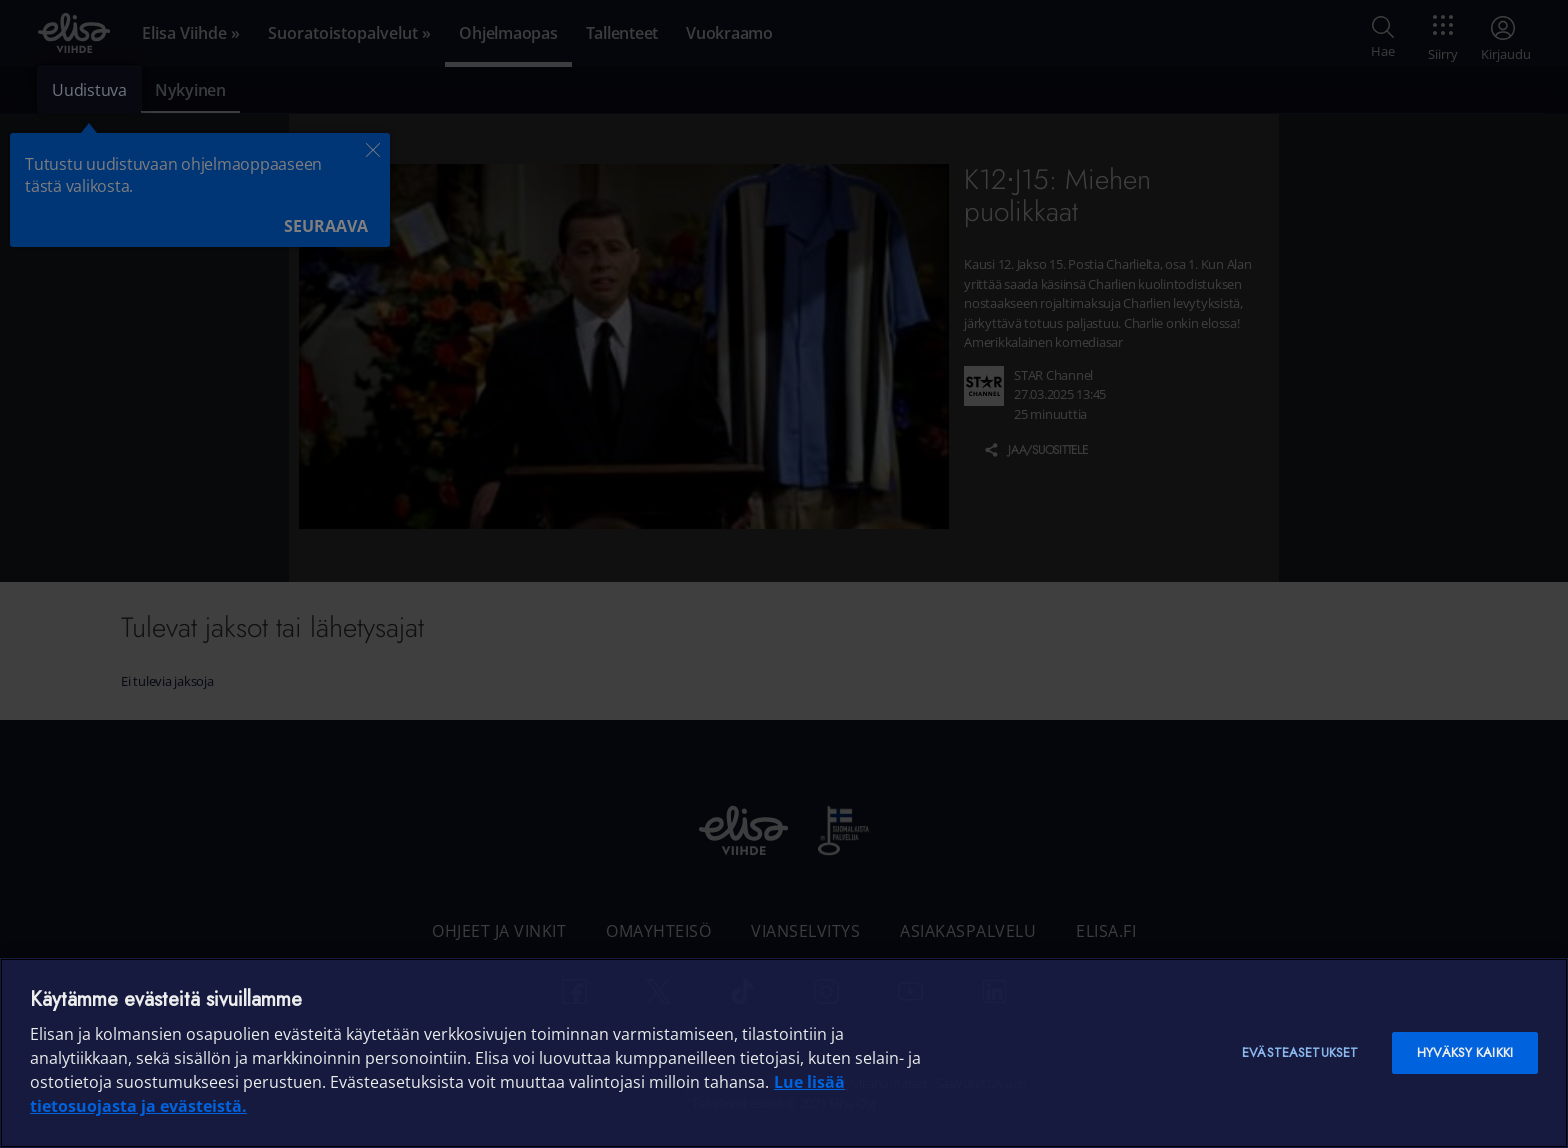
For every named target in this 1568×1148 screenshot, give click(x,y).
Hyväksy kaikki (1465, 1052)
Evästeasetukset (1300, 1052)
